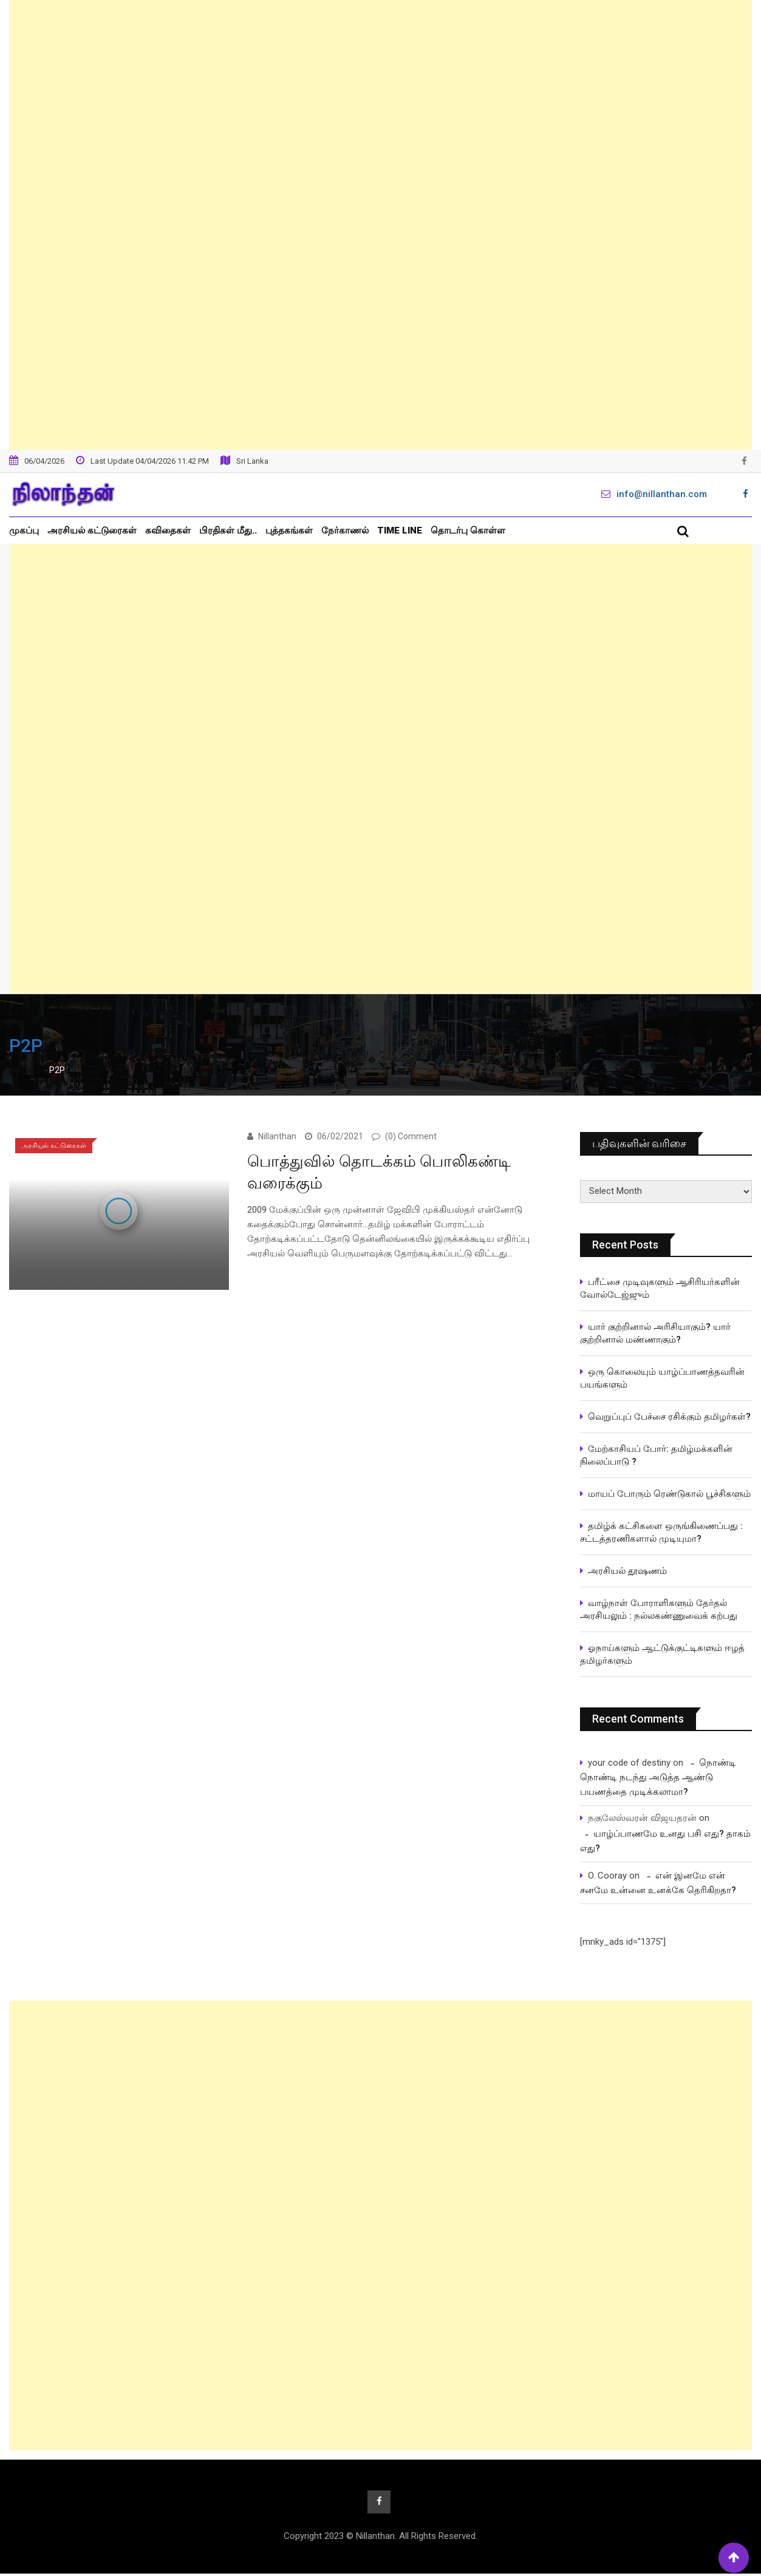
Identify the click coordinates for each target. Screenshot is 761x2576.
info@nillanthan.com (661, 494)
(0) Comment (411, 1136)
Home (25, 1070)
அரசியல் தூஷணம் (627, 1570)
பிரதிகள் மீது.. (228, 530)
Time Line (399, 530)
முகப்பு (24, 530)
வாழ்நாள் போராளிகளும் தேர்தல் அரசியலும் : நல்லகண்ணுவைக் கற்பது (658, 1609)
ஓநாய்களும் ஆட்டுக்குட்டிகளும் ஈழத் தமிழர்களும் (662, 1654)
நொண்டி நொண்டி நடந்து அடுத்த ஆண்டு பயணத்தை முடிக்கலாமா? (658, 1777)
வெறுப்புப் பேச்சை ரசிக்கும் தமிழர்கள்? (669, 1416)
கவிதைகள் (168, 530)
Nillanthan (277, 1136)
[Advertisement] (380, 225)
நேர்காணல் (345, 530)
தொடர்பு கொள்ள (468, 530)
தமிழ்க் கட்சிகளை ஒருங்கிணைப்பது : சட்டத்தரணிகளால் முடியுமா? (661, 1532)
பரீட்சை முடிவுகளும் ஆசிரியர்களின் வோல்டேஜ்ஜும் (660, 1288)
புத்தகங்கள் (289, 530)
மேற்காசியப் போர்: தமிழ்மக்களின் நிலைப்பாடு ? (656, 1455)
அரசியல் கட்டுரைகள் (92, 530)
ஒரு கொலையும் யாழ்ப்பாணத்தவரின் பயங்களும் (662, 1378)
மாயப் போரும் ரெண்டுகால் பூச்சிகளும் (669, 1493)
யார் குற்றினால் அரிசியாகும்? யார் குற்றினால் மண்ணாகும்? (655, 1333)
